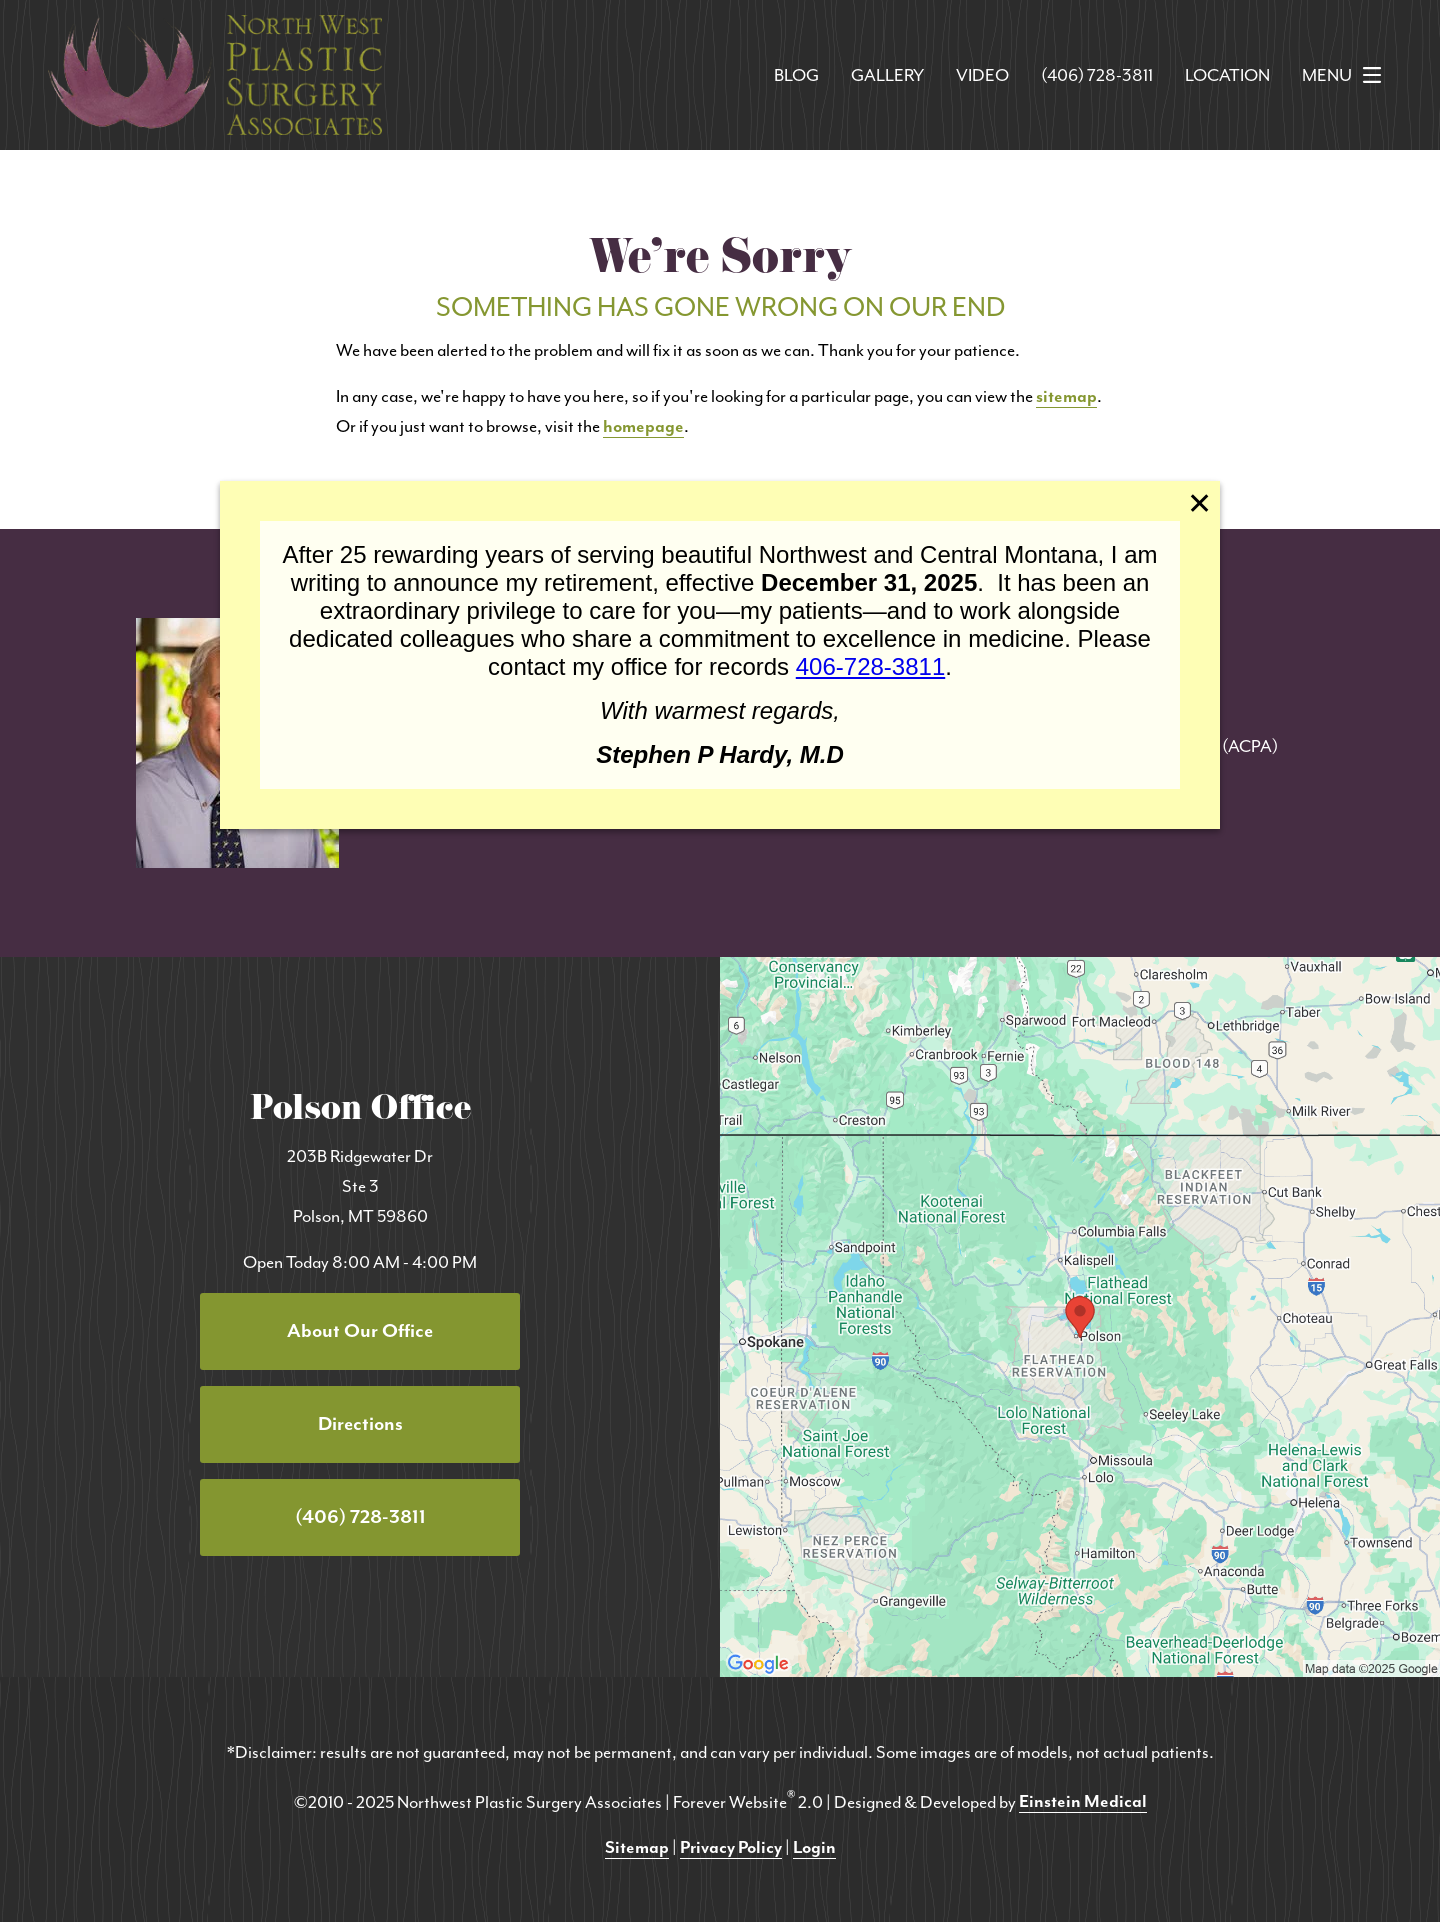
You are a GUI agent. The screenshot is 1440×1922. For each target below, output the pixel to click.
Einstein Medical (1083, 1801)
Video (982, 75)
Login (814, 1847)
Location (1227, 75)
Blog (796, 75)
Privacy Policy (731, 1847)
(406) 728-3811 (1097, 75)
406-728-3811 (870, 666)
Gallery (887, 75)
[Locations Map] (1080, 1315)
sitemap (1066, 396)
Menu (1347, 75)
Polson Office (360, 1112)
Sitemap (637, 1847)
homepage (643, 426)
